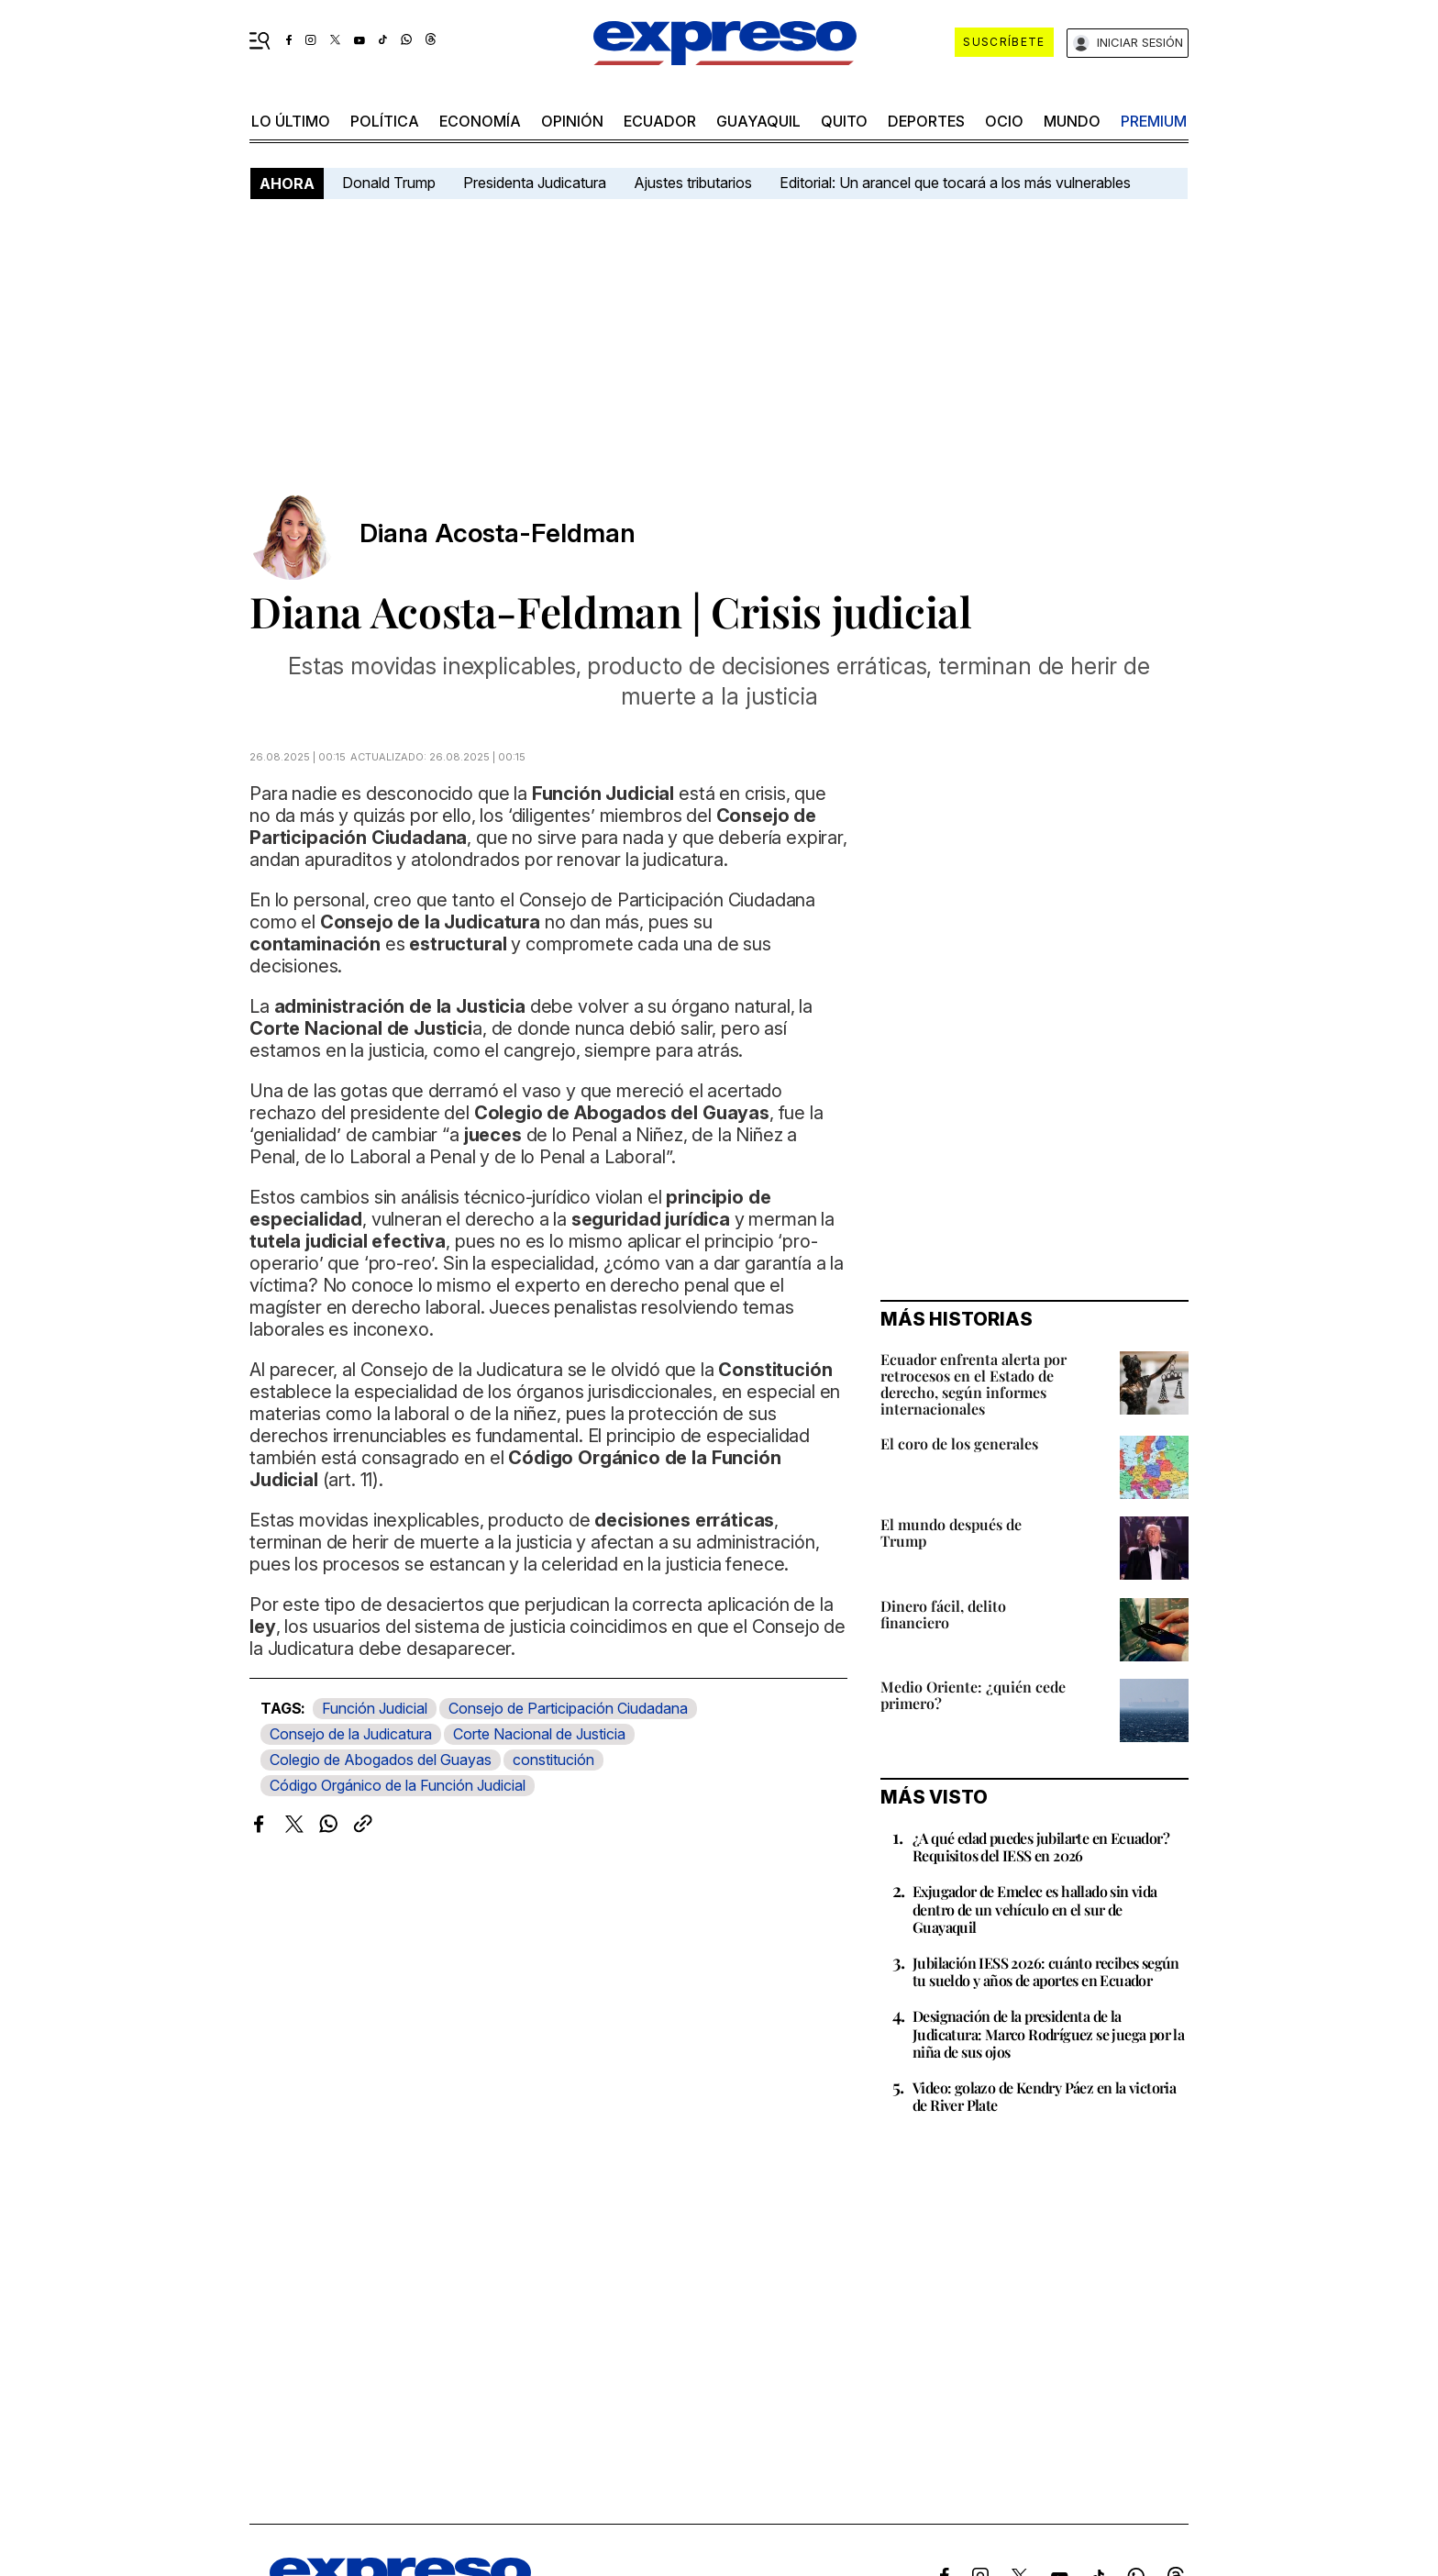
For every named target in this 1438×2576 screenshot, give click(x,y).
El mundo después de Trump (951, 1532)
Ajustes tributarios (693, 182)
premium (1154, 121)
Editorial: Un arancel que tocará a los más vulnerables (955, 182)
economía (480, 121)
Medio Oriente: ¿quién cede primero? (973, 1695)
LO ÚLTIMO (290, 121)
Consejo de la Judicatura (351, 1734)
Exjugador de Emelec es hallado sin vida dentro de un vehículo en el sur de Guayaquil (1035, 1909)
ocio (1004, 121)
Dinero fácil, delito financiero (943, 1614)
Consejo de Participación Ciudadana (568, 1708)
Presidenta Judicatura (534, 182)
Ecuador (660, 121)
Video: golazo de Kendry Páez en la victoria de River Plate (1044, 2096)
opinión (572, 121)
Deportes (926, 121)
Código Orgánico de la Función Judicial (397, 1785)
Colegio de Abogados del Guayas (381, 1759)
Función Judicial (374, 1708)
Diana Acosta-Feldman (498, 533)
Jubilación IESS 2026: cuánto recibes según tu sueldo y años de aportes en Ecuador (1046, 1971)
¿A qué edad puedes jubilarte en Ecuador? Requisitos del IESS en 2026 (1041, 1846)
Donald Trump (389, 182)
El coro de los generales (959, 1443)
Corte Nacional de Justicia (539, 1734)
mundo (1072, 121)
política (384, 121)
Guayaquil (758, 121)
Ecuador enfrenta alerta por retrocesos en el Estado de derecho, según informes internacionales (973, 1383)
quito (844, 121)
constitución (553, 1759)
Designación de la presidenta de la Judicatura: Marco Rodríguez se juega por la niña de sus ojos (1048, 2033)
